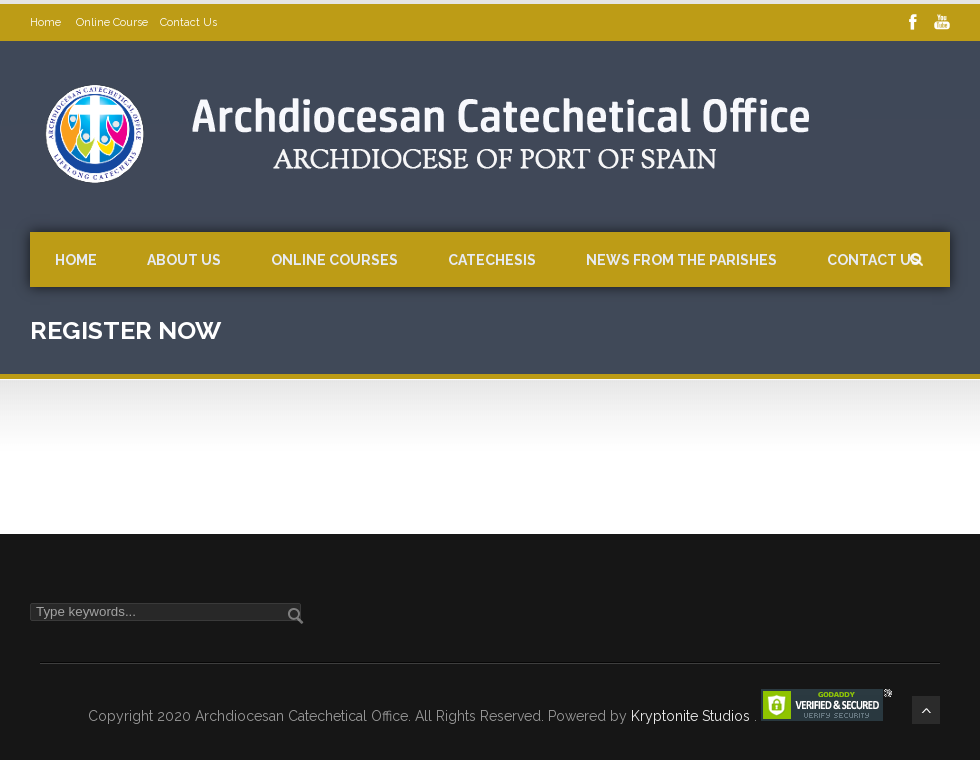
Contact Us (188, 22)
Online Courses (334, 260)
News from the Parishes (681, 260)
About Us (184, 260)
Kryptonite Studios (692, 716)
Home (47, 22)
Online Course (112, 22)
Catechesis (492, 260)
